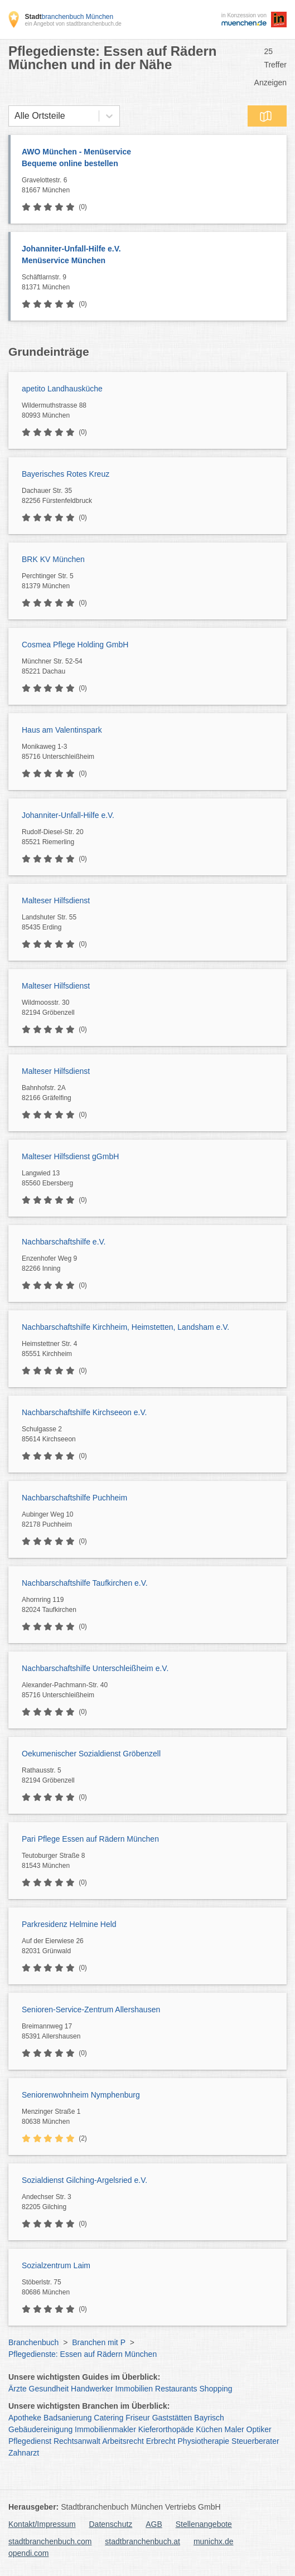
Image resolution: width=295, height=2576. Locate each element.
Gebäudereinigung (40, 2429)
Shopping (215, 2388)
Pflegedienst (29, 2441)
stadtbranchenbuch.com (49, 2541)
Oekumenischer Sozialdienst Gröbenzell (91, 1753)
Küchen (209, 2429)
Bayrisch (209, 2417)
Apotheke (24, 2417)
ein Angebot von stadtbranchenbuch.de (73, 24)
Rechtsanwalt (77, 2441)
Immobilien (134, 2388)
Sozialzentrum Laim (56, 2265)
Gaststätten (172, 2417)
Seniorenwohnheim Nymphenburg (81, 2094)
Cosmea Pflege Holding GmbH (75, 644)
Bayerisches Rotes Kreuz (65, 473)
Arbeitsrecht (123, 2441)
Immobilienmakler (105, 2429)
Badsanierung (67, 2417)
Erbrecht (161, 2441)
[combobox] (14, 116)
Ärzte (17, 2388)
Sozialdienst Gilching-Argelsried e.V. (84, 2180)
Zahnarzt (23, 2452)
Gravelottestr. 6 (151, 185)
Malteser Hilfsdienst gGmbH (70, 1156)
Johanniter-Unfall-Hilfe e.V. (148, 255)
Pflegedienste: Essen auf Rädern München (82, 2354)
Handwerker (92, 2388)
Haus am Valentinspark (62, 729)
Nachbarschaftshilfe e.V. (63, 1241)
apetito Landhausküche (62, 388)
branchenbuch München (69, 17)
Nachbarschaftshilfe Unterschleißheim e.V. (95, 1668)
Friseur (137, 2417)
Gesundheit (49, 2388)
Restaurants (176, 2388)
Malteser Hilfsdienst (56, 900)
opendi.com (28, 2553)
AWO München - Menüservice (148, 158)
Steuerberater (255, 2441)
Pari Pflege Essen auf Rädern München (90, 1838)
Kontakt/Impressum (42, 2524)
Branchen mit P (98, 2342)
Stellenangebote (204, 2524)
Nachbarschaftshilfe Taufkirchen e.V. (85, 1582)
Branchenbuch (33, 2342)
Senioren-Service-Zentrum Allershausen (91, 2009)
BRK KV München (53, 559)
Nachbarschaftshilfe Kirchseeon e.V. (84, 1412)
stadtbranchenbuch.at (142, 2541)
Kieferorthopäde (166, 2429)
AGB (154, 2524)
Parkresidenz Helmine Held (69, 1924)
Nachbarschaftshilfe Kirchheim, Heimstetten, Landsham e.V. (125, 1327)
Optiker (259, 2429)
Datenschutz (111, 2524)
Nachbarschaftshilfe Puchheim (74, 1497)
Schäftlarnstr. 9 (151, 282)
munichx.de (214, 2541)
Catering (108, 2417)
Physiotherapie (204, 2441)
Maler (234, 2429)
